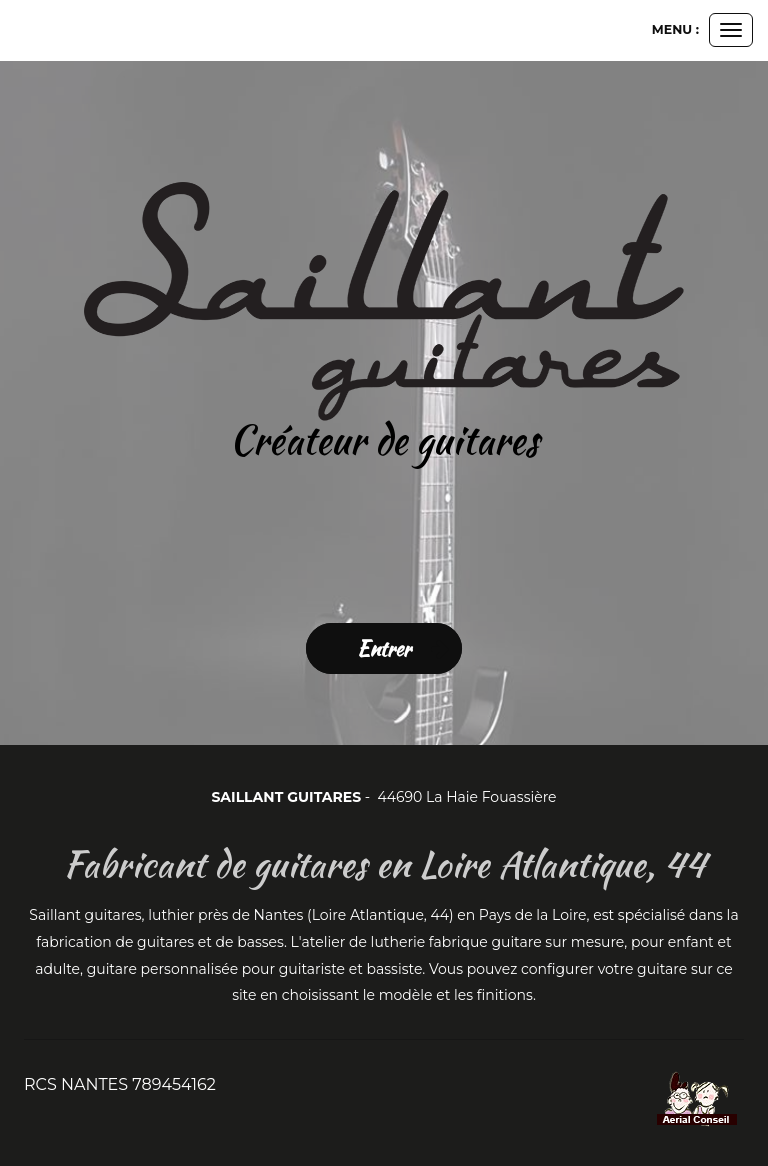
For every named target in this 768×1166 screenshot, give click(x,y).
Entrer (384, 648)
